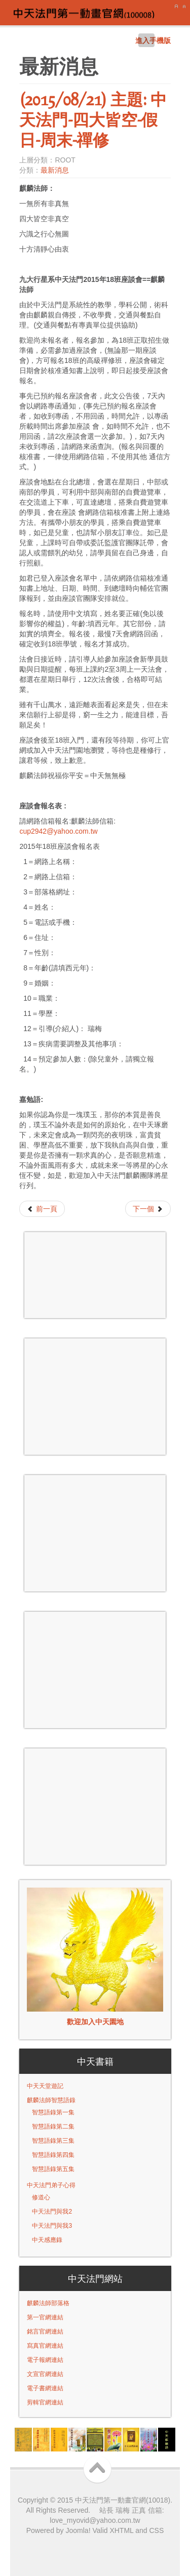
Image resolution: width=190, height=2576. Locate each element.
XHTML (121, 2530)
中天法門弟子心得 (51, 2185)
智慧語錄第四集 (53, 2154)
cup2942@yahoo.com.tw (58, 831)
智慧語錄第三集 (53, 2140)
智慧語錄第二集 (53, 2126)
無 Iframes (95, 1275)
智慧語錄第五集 (53, 2169)
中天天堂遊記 (45, 2086)
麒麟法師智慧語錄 (51, 2100)
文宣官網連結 (45, 2374)
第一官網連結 (45, 2317)
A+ (176, 7)
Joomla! (77, 2530)
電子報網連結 (45, 2359)
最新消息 (55, 170)
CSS (156, 2530)
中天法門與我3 (52, 2225)
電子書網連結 (45, 2388)
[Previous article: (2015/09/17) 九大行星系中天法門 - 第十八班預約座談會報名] (42, 1209)
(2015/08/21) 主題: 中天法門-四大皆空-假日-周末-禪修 (93, 119)
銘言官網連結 (45, 2331)
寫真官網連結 (45, 2345)
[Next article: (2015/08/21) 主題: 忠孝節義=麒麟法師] (148, 1209)
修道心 (41, 2197)
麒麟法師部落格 (48, 2303)
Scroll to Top (99, 2469)
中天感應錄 (47, 2239)
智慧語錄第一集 (53, 2112)
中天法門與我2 (52, 2211)
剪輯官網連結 (45, 2402)
